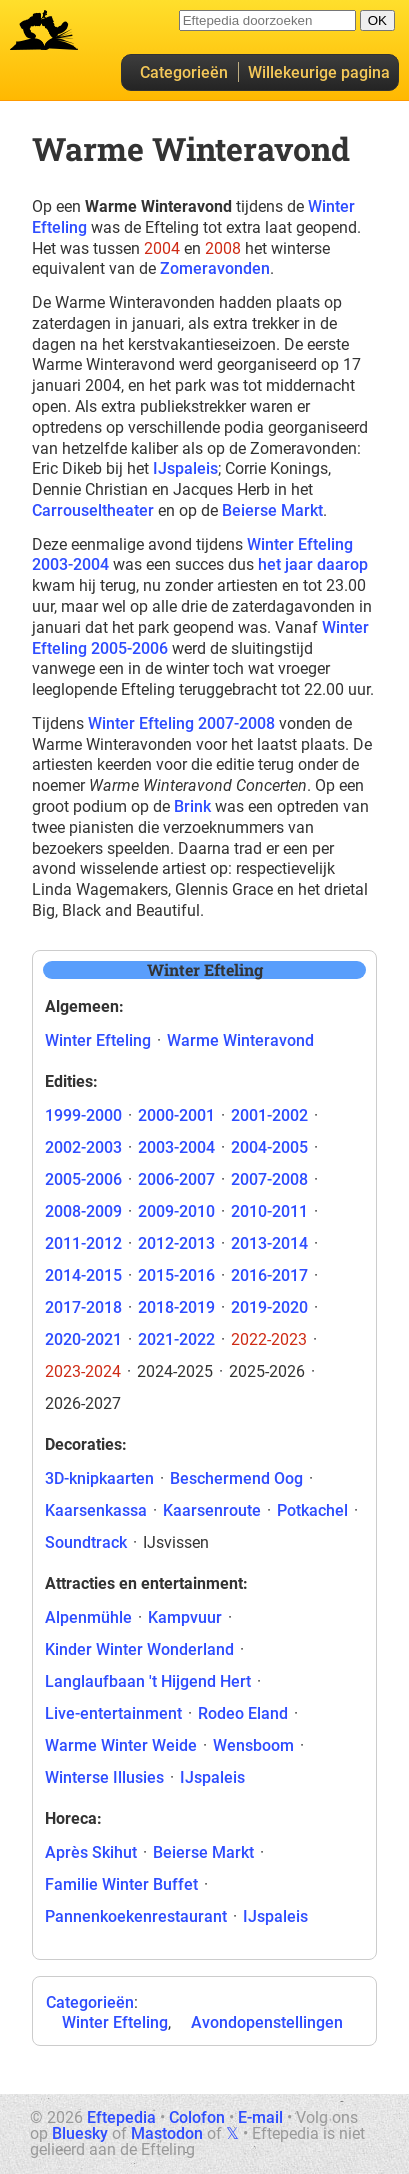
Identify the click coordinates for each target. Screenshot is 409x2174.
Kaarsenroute (212, 1510)
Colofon (197, 2117)
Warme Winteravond (240, 1040)
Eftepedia (121, 2117)
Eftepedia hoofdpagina (44, 30)
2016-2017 (269, 1275)
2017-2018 (83, 1307)
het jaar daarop (313, 564)
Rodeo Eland (243, 1713)
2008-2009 (83, 1211)
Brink (192, 806)
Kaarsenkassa (96, 1510)
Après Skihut (91, 1852)
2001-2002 (269, 1115)
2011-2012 (83, 1243)
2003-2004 (176, 1147)
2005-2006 (83, 1179)
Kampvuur (185, 1617)
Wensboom (253, 1745)
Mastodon (167, 2133)
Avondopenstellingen (267, 2022)
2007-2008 (269, 1179)
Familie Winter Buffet (121, 1884)
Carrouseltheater (93, 510)
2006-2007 (176, 1179)
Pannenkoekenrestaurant (136, 1916)
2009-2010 (176, 1211)
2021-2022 (176, 1339)
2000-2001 (176, 1115)
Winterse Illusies (104, 1777)
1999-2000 (83, 1115)
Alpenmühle (88, 1617)
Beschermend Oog (236, 1478)
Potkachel (312, 1510)
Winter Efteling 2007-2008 (181, 723)
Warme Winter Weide (121, 1745)
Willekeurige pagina (319, 72)
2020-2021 (83, 1339)
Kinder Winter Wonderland (139, 1649)
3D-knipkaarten (99, 1478)
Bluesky (80, 2133)
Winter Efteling (98, 1040)
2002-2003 (83, 1147)
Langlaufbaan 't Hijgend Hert (148, 1681)
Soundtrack (86, 1542)
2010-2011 (269, 1211)
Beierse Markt (272, 510)
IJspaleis (185, 468)
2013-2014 (269, 1243)
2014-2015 (83, 1275)
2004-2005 (269, 1147)
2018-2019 (176, 1307)
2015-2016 (176, 1275)
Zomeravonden (215, 268)
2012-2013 (176, 1243)
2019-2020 (269, 1307)
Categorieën (184, 72)
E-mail (260, 2117)
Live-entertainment (113, 1713)
